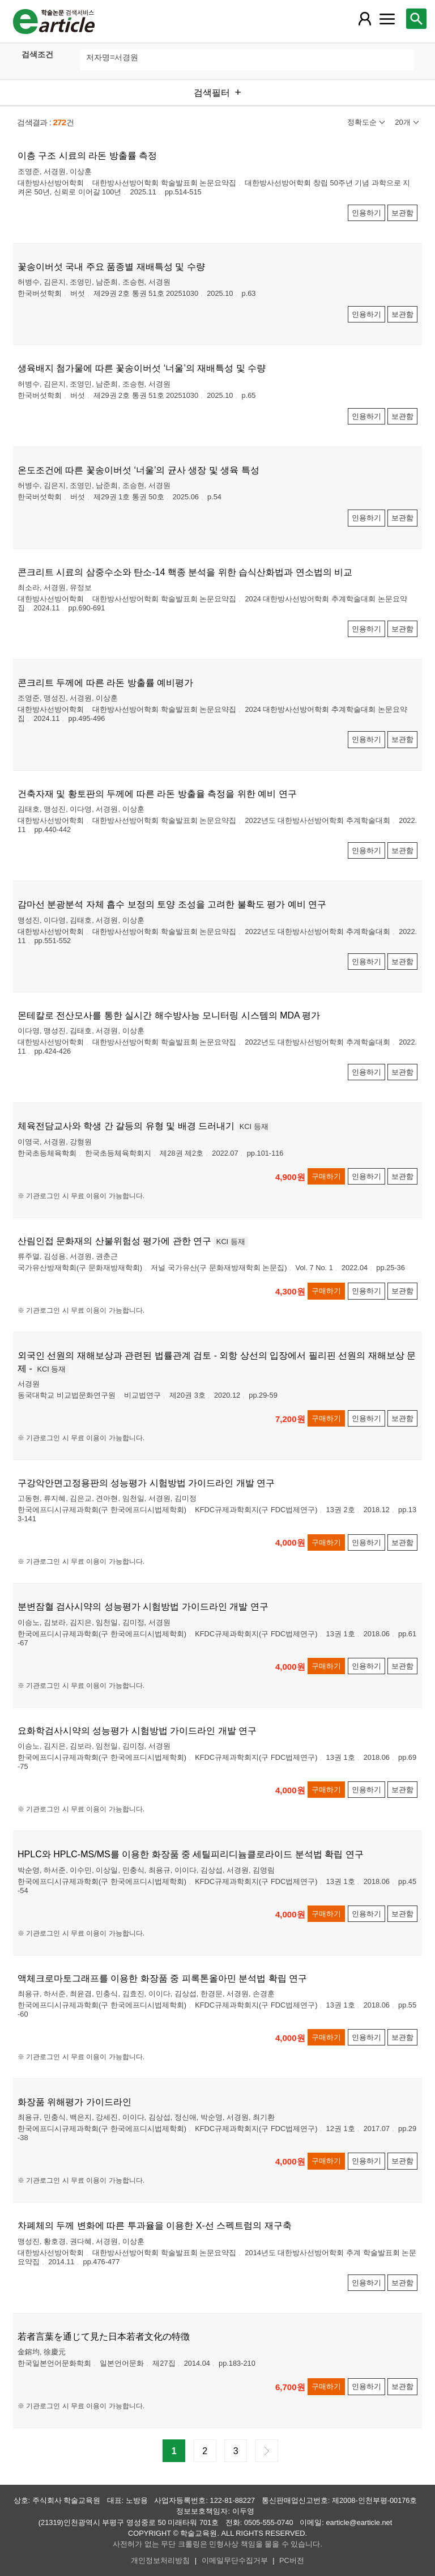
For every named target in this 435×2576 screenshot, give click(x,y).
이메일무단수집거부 (235, 2560)
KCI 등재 (254, 1126)
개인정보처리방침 (160, 2560)
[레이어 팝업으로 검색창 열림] (416, 19)
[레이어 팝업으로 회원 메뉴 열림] (364, 19)
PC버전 (291, 2560)
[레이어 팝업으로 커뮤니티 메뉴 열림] (387, 19)
